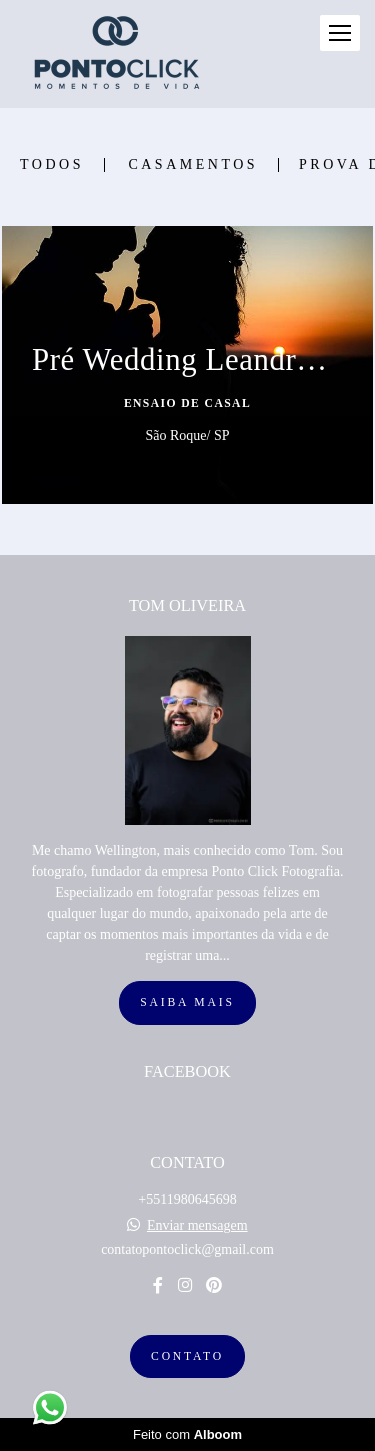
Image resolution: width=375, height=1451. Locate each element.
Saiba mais (187, 1002)
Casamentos (193, 165)
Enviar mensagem (197, 1226)
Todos (52, 165)
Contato (187, 1356)
